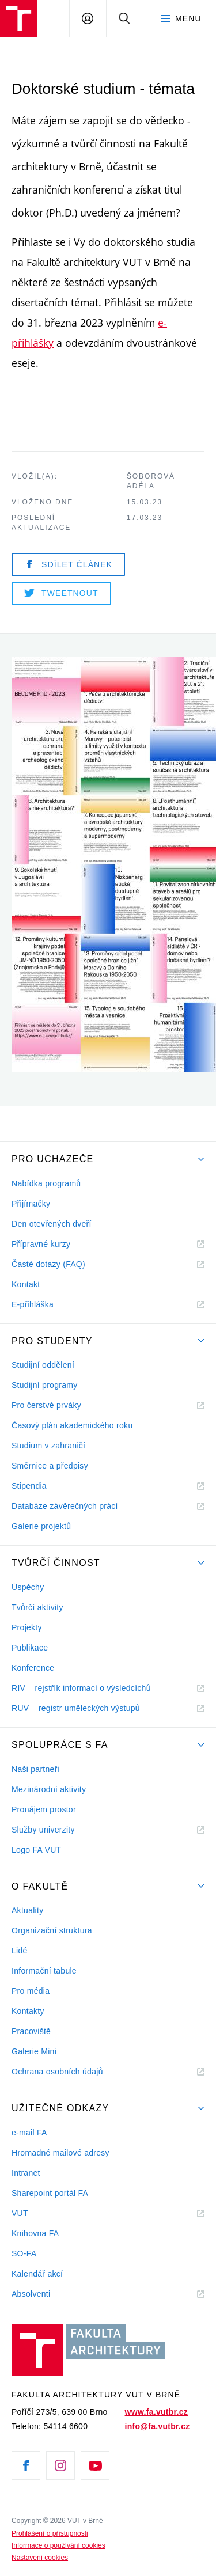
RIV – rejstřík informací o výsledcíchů (81, 1688)
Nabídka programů (46, 1183)
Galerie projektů (41, 1526)
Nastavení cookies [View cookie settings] (40, 2558)
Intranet (26, 2172)
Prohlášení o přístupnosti (50, 2533)
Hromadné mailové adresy (60, 2152)
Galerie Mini (34, 2051)
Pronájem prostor (44, 1809)
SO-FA (24, 2253)
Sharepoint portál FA (50, 2193)
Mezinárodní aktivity (49, 1789)
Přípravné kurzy (41, 1244)
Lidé (20, 1950)
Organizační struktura (52, 1930)
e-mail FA (29, 2132)
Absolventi (45, 2294)
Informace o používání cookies (58, 2545)
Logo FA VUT (36, 1849)
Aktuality (27, 1910)
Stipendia (29, 1485)
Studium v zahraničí (48, 1445)
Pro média (31, 1990)
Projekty (27, 1627)
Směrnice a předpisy (50, 1465)
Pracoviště (31, 2031)
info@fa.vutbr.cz (157, 2426)
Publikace (30, 1647)
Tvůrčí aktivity (37, 1607)
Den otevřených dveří (52, 1223)
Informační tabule (44, 1970)
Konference (33, 1667)
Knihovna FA (35, 2233)
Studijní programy (44, 1385)
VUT (34, 2213)
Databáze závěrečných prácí (65, 1506)
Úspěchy (28, 1587)
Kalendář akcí (37, 2273)
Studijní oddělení (43, 1364)
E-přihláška (33, 1304)
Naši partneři (35, 1769)
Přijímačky (31, 1203)
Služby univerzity (43, 1829)
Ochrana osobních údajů (57, 2071)
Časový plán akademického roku (72, 1425)
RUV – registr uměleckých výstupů (76, 1708)
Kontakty (28, 2011)
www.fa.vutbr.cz (156, 2411)
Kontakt (26, 1284)
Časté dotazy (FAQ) (48, 1264)
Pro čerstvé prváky (46, 1405)
